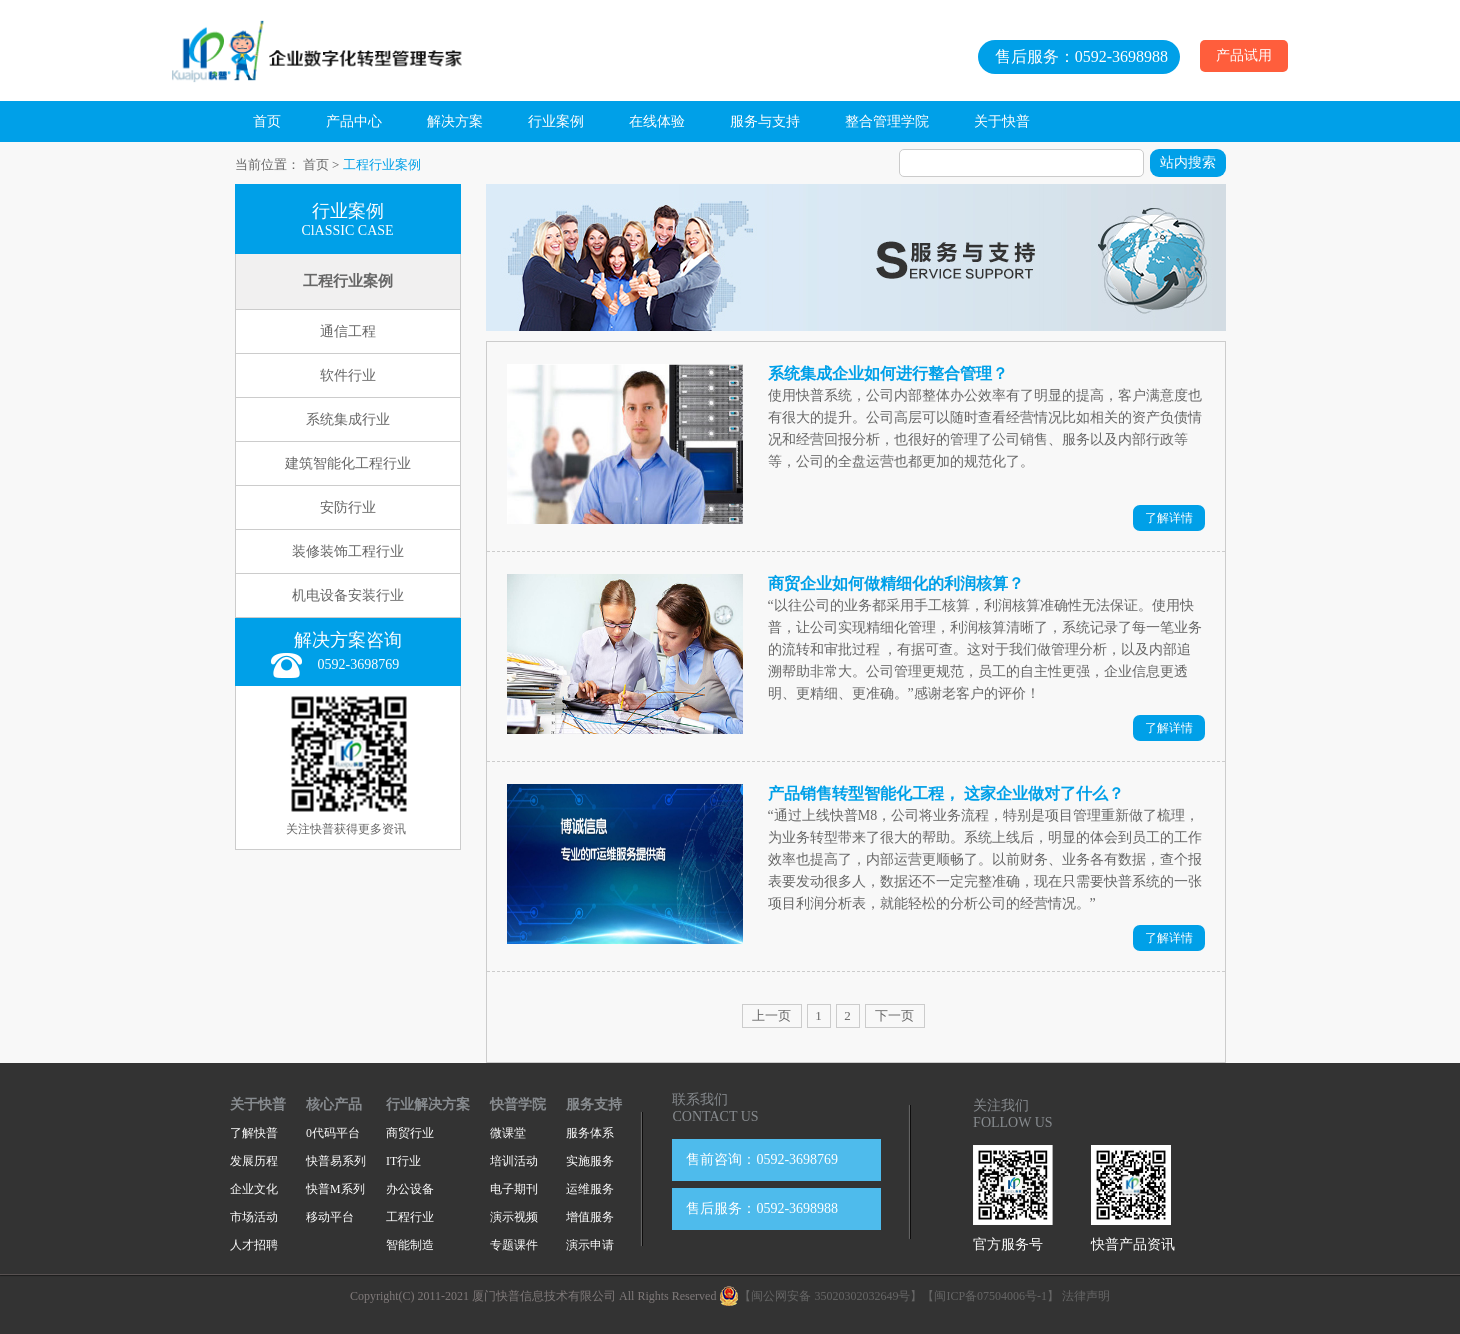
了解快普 (254, 1133)
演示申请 (590, 1245)
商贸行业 (410, 1133)
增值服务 (590, 1217)
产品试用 (1244, 55)
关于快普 (1002, 121)
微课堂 (508, 1133)
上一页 (771, 1015)
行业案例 (556, 121)
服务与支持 (765, 121)
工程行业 (410, 1217)
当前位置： (267, 164)
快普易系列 (336, 1161)
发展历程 (254, 1161)
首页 (267, 121)
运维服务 (590, 1189)
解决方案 (455, 121)
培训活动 (514, 1161)
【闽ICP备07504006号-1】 (990, 1296)
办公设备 (410, 1189)
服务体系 (590, 1133)
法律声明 (1086, 1296)
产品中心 (354, 121)
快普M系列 (335, 1189)
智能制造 (410, 1245)
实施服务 (590, 1161)
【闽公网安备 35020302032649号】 (820, 1296)
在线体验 (657, 121)
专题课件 (514, 1245)
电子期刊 (514, 1189)
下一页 (894, 1015)
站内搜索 (1188, 162)
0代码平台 (333, 1133)
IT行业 (403, 1161)
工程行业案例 (382, 164)
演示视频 (514, 1217)
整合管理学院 (887, 121)
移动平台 (330, 1217)
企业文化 (254, 1189)
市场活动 (254, 1217)
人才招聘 (254, 1245)
